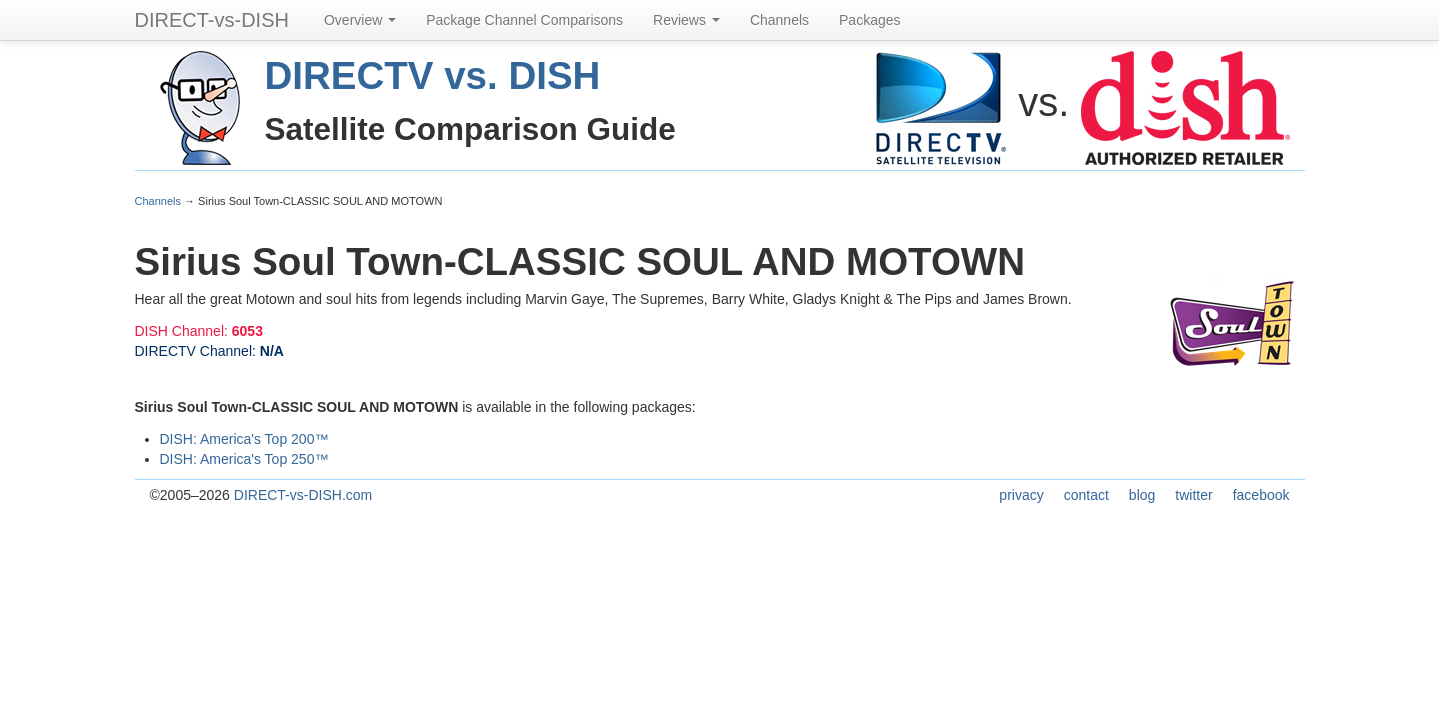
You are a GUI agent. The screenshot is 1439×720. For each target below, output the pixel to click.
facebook (1261, 495)
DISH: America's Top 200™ (244, 439)
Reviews (686, 20)
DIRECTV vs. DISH (433, 75)
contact (1086, 495)
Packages (869, 20)
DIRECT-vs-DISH (212, 20)
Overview (360, 20)
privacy (1021, 495)
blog (1142, 495)
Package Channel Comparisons (524, 20)
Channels (779, 20)
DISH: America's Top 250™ (244, 459)
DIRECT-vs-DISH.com (303, 495)
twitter (1193, 495)
